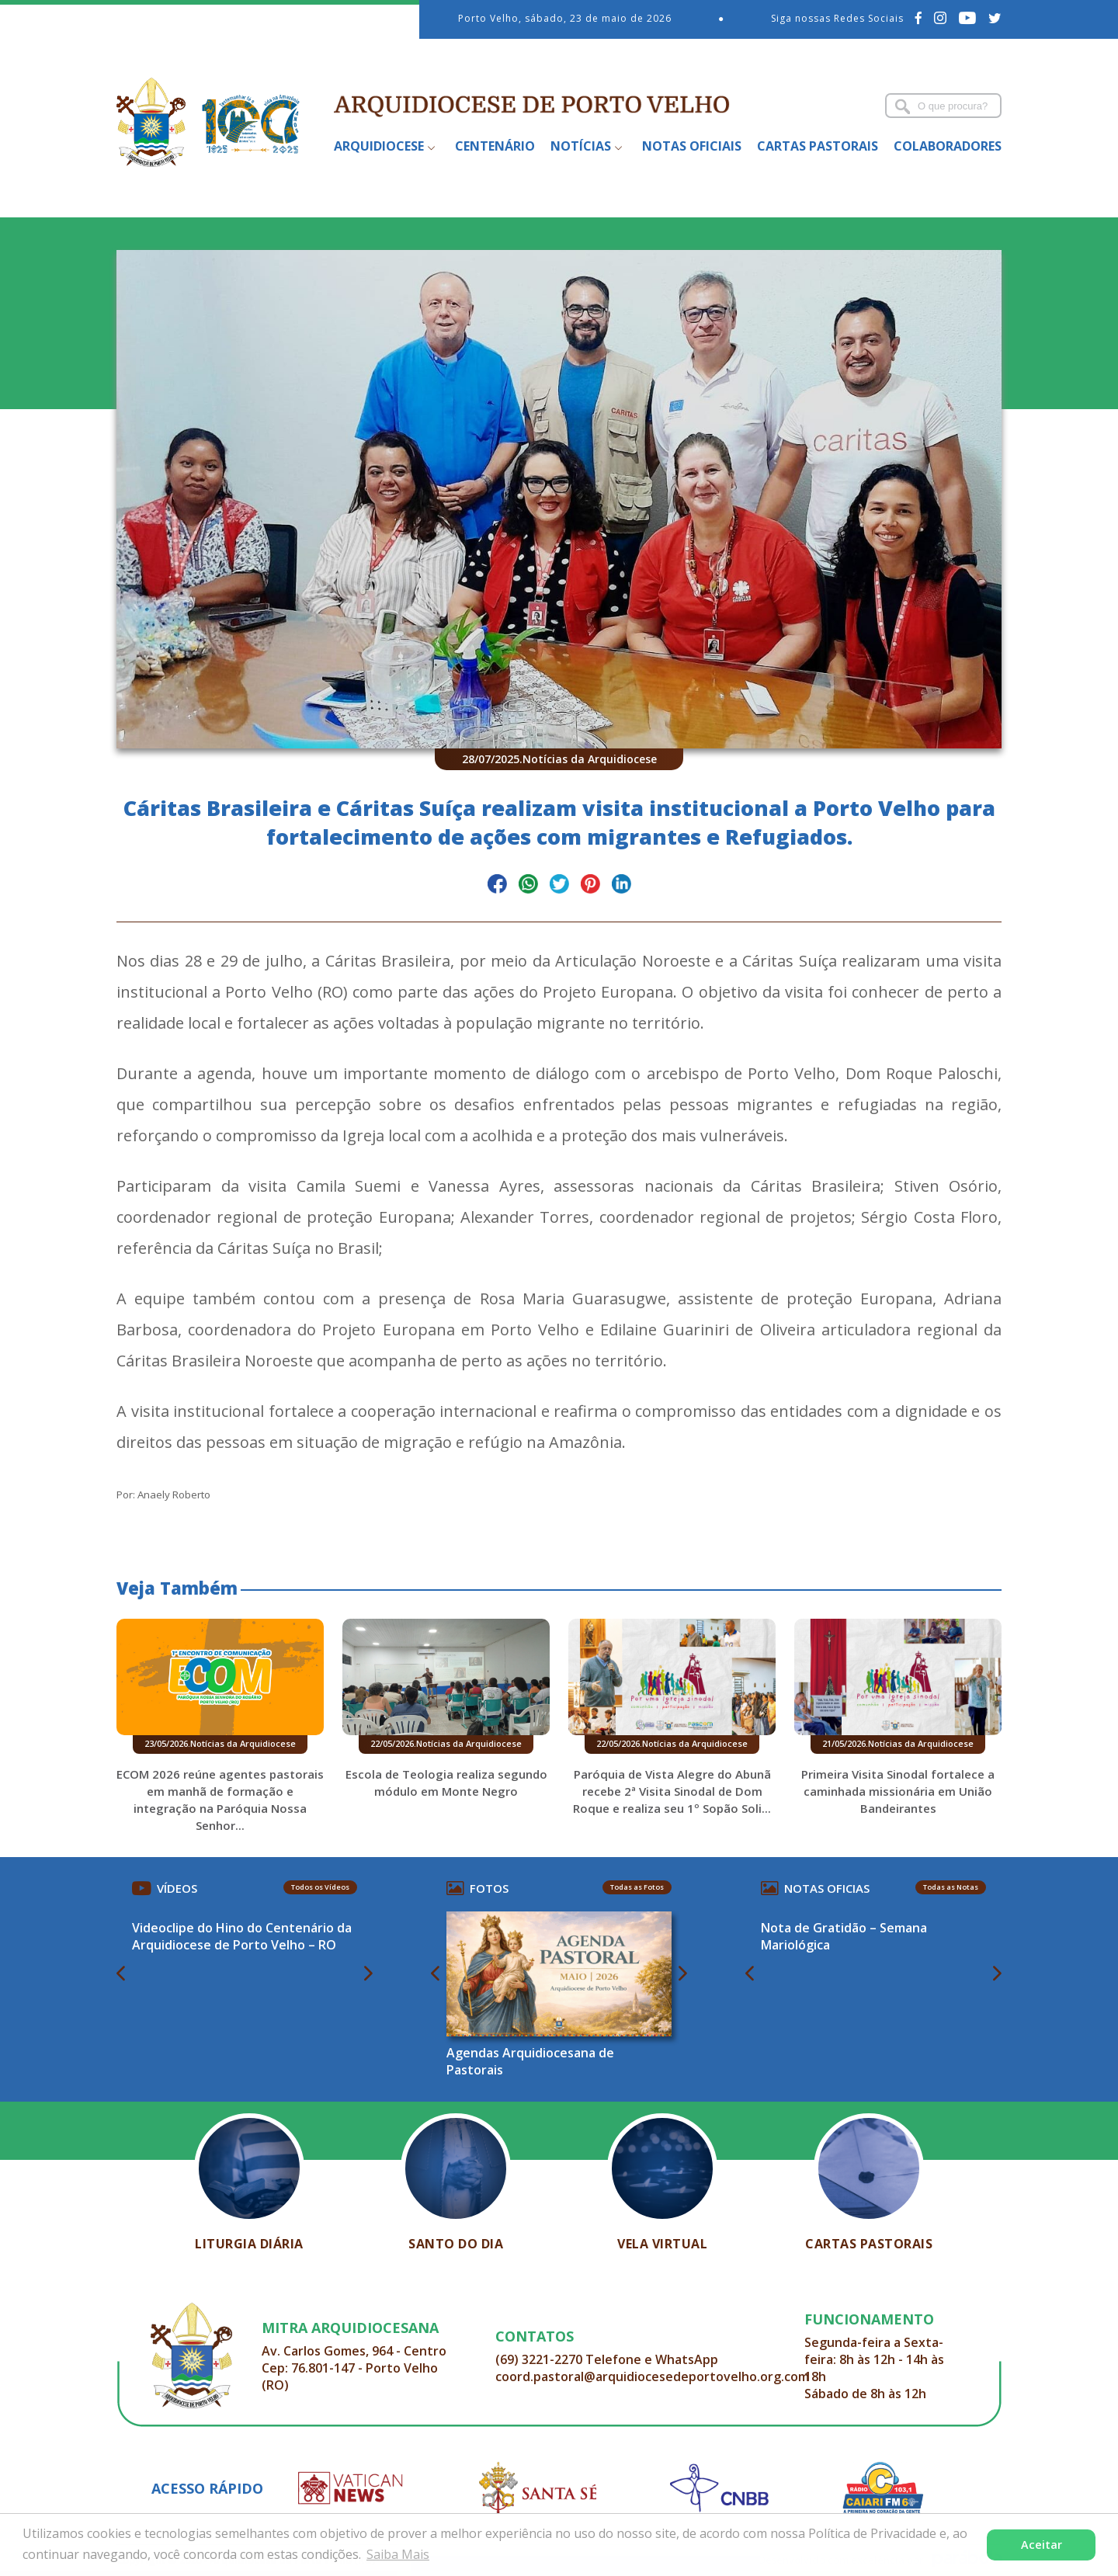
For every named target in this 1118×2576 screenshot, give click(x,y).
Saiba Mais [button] (397, 2554)
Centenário (495, 145)
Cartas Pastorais (817, 145)
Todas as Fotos (637, 1887)
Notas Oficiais (691, 145)
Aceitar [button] (1041, 2544)
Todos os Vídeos (320, 1887)
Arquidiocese (379, 145)
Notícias (580, 145)
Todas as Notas (950, 1887)
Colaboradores (948, 145)
